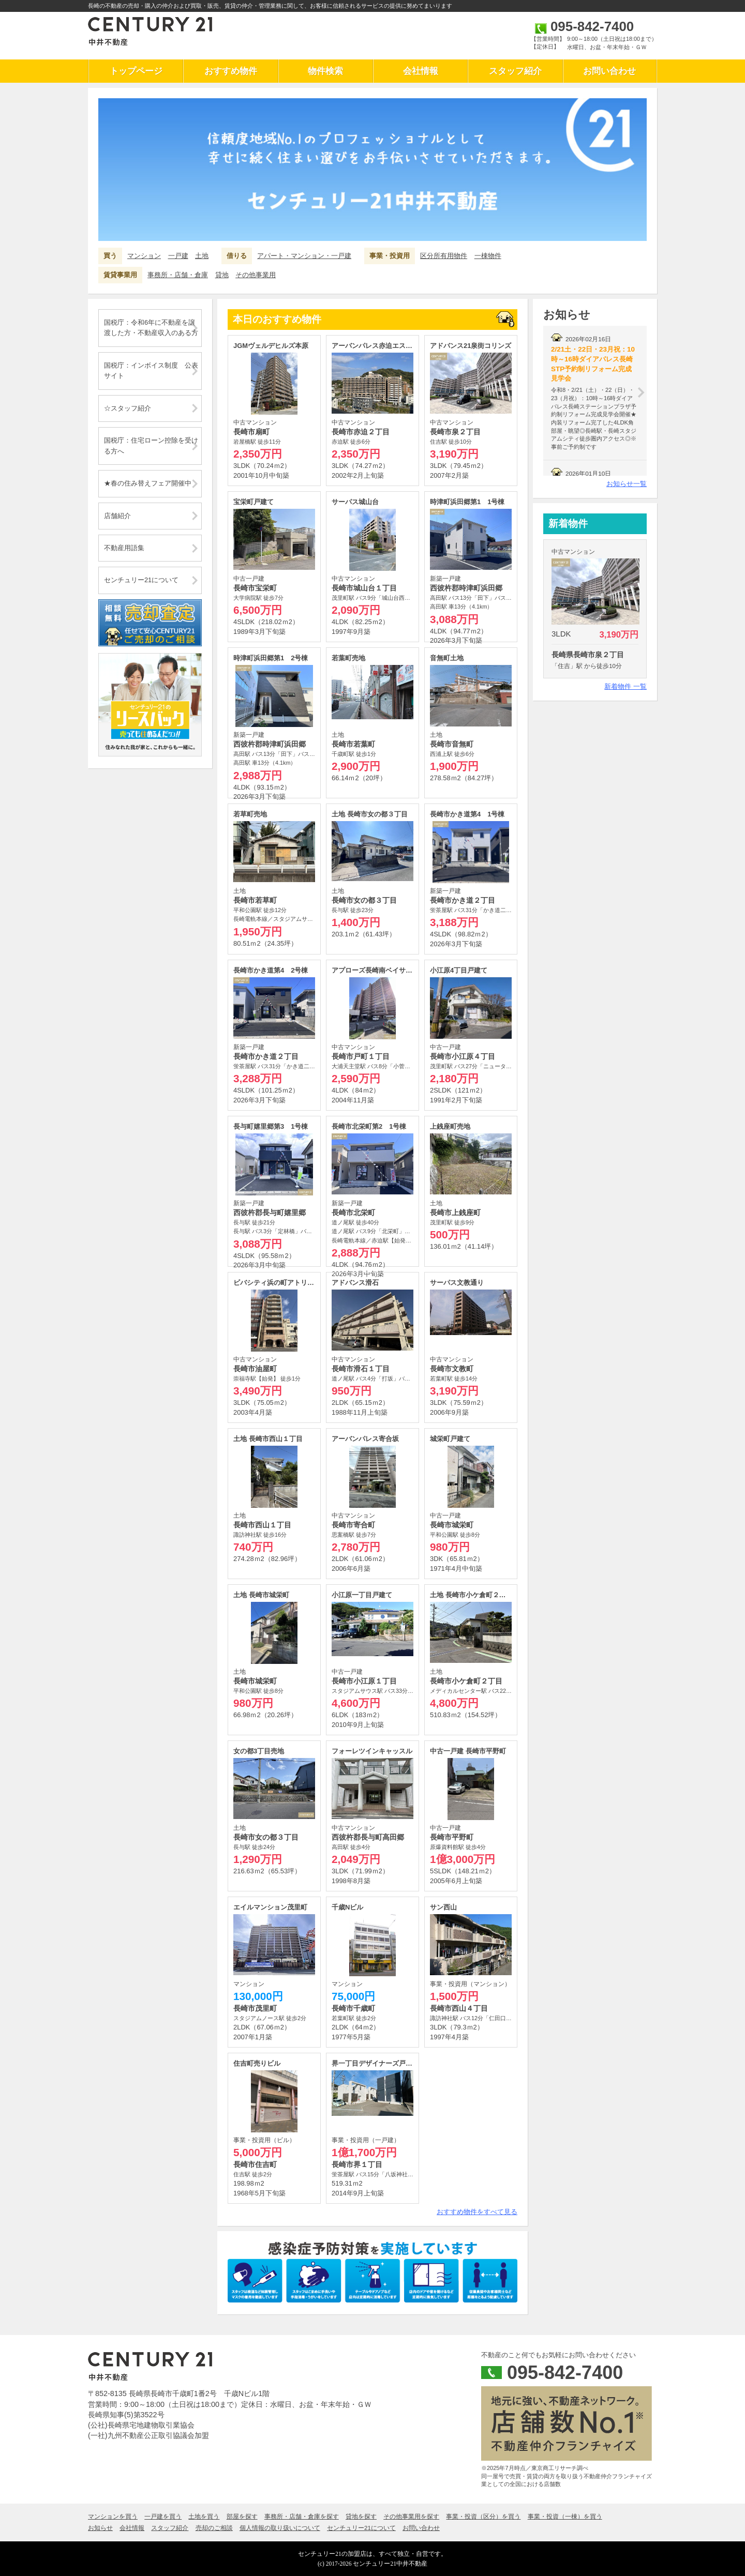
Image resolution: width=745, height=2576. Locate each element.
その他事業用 (255, 275)
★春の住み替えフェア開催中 (147, 483)
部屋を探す (242, 2516)
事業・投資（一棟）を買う (565, 2516)
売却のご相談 (214, 2528)
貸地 (222, 275)
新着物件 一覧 (625, 686)
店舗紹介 (117, 516)
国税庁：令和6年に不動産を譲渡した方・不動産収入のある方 (151, 328)
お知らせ (100, 2528)
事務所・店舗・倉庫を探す (301, 2516)
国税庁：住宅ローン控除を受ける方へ (151, 445)
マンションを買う (113, 2516)
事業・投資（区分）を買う (483, 2516)
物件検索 (325, 71)
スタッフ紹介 (515, 71)
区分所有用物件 (443, 256)
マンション (144, 256)
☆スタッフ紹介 (127, 408)
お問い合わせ (609, 71)
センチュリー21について (141, 580)
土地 (201, 256)
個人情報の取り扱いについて (280, 2528)
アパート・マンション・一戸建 (304, 256)
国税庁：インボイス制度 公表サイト (151, 370)
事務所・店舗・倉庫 (177, 275)
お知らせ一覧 (626, 484)
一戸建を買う (163, 2516)
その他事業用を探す (411, 2516)
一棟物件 (487, 256)
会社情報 (420, 71)
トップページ (136, 71)
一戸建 (178, 256)
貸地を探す (361, 2516)
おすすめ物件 (230, 71)
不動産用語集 (124, 548)
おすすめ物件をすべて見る (477, 2212)
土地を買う (203, 2516)
